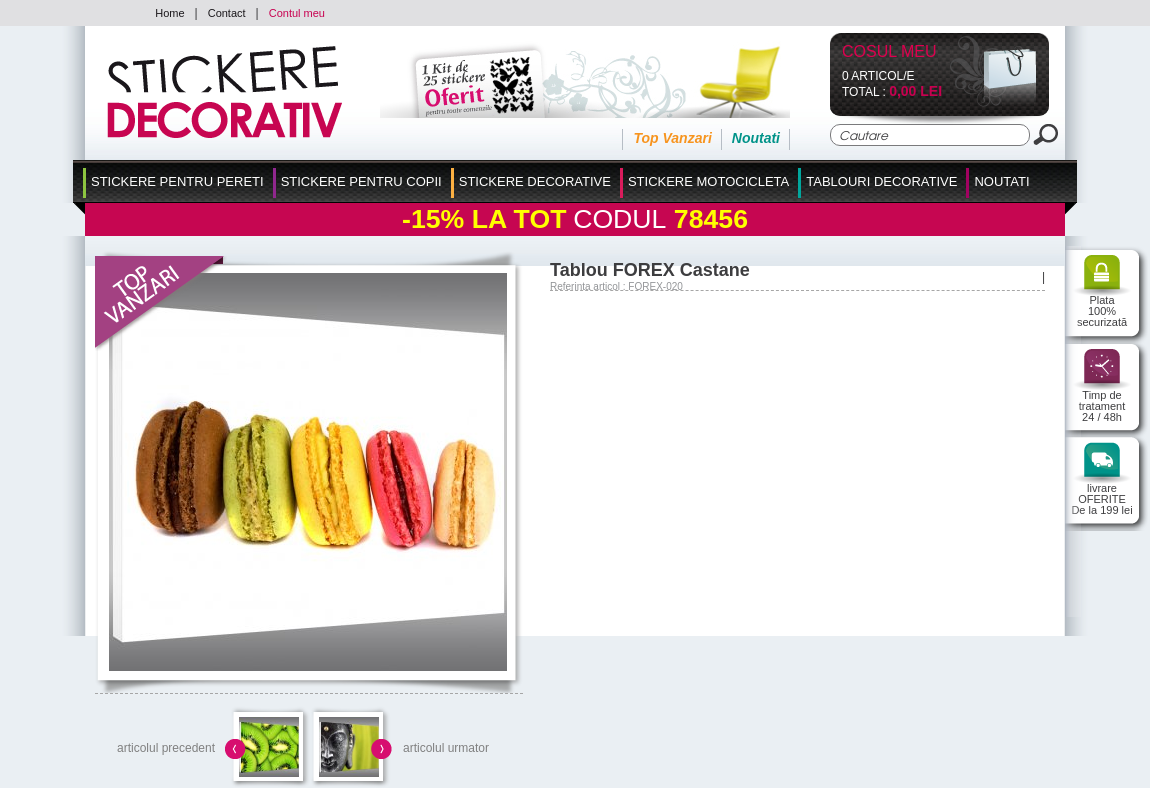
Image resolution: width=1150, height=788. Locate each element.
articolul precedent (166, 748)
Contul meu (297, 13)
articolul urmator (446, 748)
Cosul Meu (889, 52)
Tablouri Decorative (881, 181)
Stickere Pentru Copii (361, 181)
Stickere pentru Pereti (177, 181)
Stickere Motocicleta (708, 181)
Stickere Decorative (535, 181)
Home (169, 13)
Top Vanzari (672, 138)
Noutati (756, 138)
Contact (227, 13)
